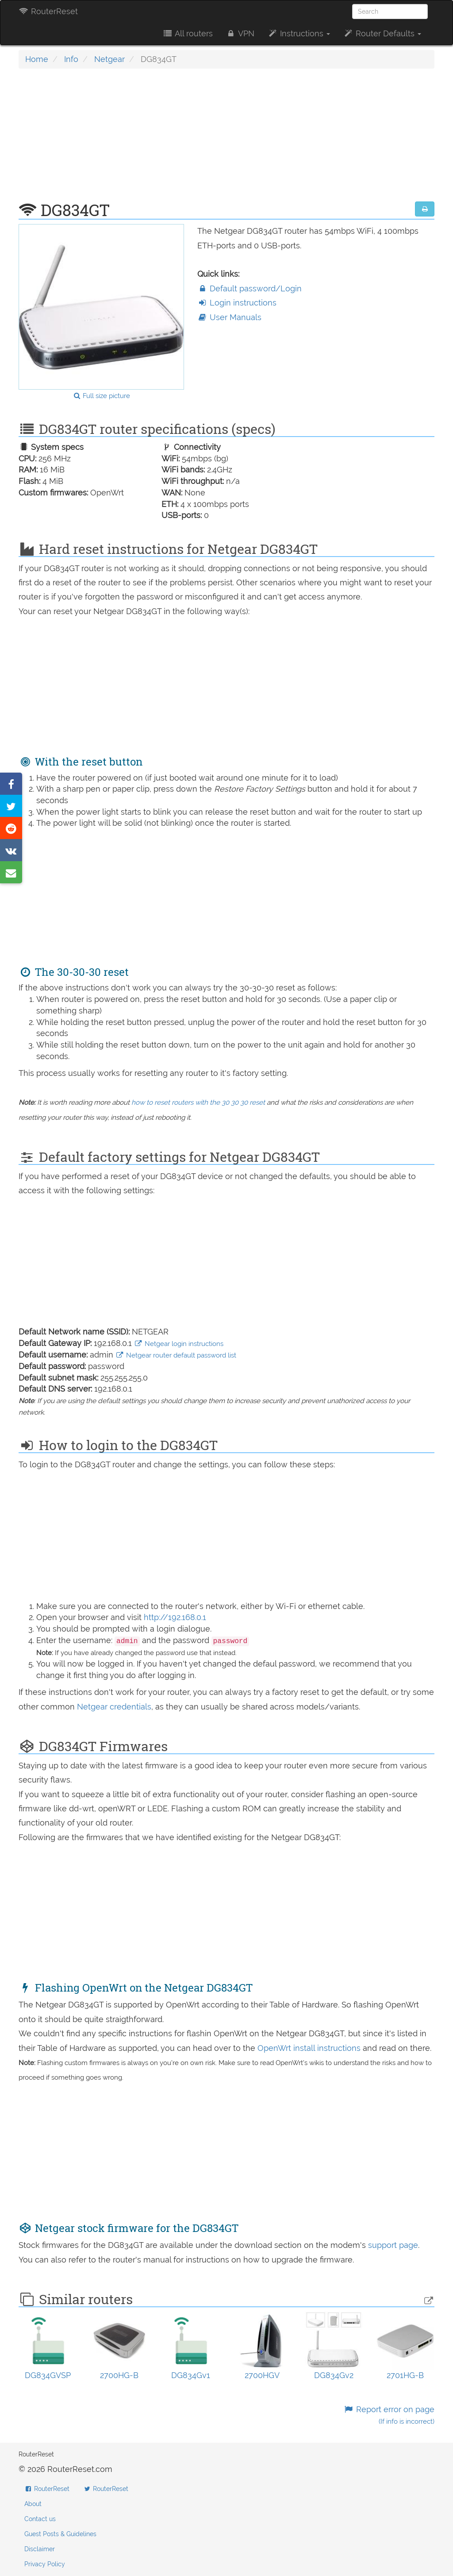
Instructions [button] (299, 33)
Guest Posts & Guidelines (60, 2533)
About (33, 2503)
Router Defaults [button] (382, 33)
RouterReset (48, 11)
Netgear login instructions (178, 1344)
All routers (187, 33)
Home (36, 59)
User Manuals (229, 317)
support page (393, 2245)
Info (71, 59)
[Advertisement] (226, 139)
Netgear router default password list (175, 1355)
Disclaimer (39, 2549)
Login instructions (236, 302)
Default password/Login (249, 288)
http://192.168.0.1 (175, 1617)
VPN (240, 33)
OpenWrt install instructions (310, 2048)
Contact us (40, 2518)
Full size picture (102, 396)
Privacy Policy (44, 2564)
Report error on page (389, 2415)
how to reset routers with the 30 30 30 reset (198, 1102)
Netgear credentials (114, 1706)
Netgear (109, 59)
